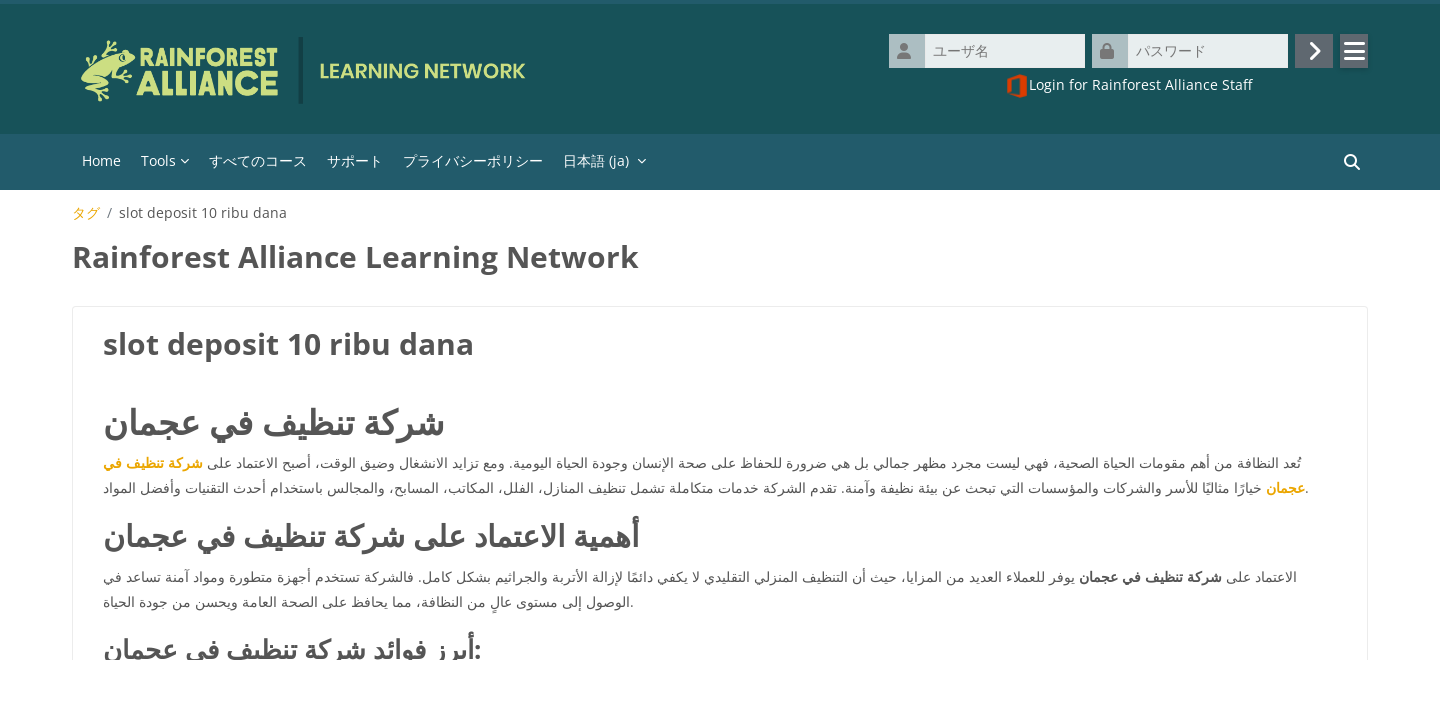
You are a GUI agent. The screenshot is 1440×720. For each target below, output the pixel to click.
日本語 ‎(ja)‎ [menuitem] (596, 164)
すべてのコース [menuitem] (258, 164)
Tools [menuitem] (158, 164)
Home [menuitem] (101, 164)
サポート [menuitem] (355, 164)
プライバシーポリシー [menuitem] (473, 164)
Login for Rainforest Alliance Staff (1128, 88)
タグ (86, 217)
